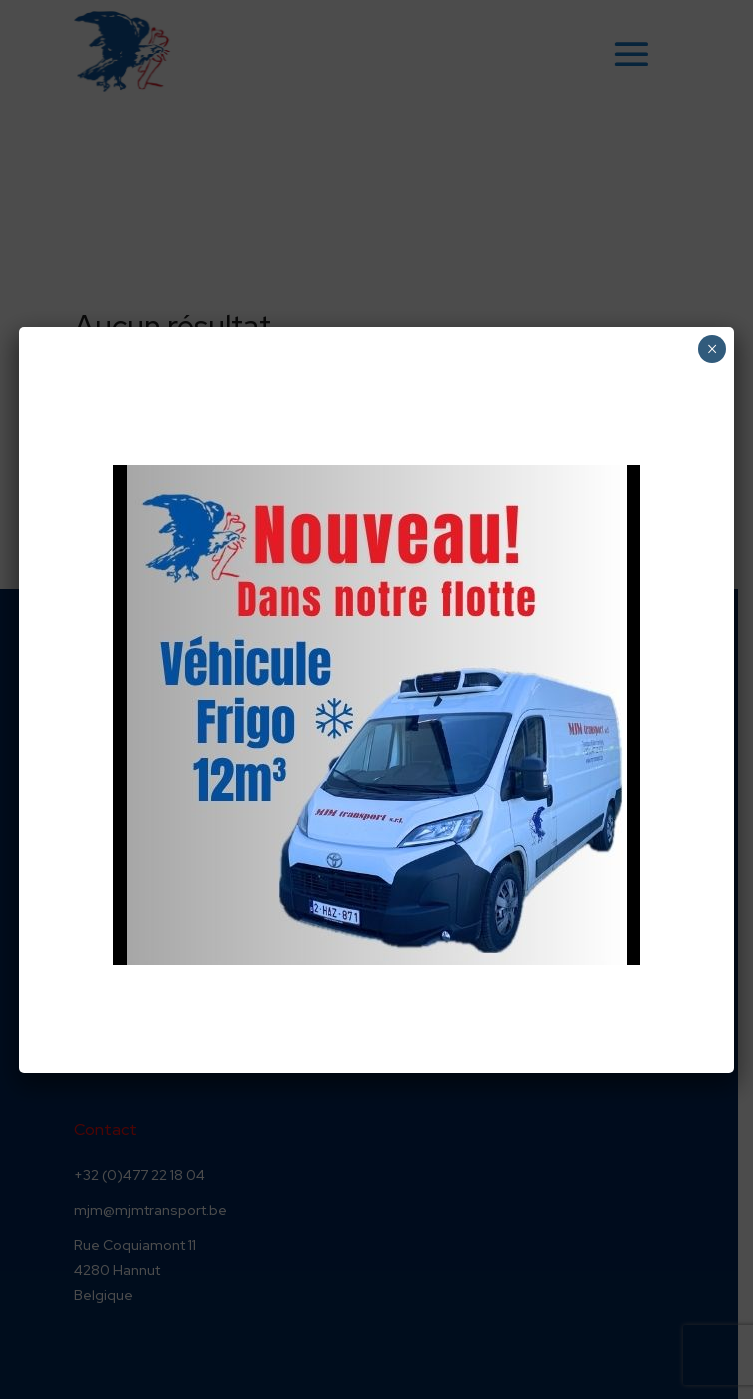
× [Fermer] (712, 349)
